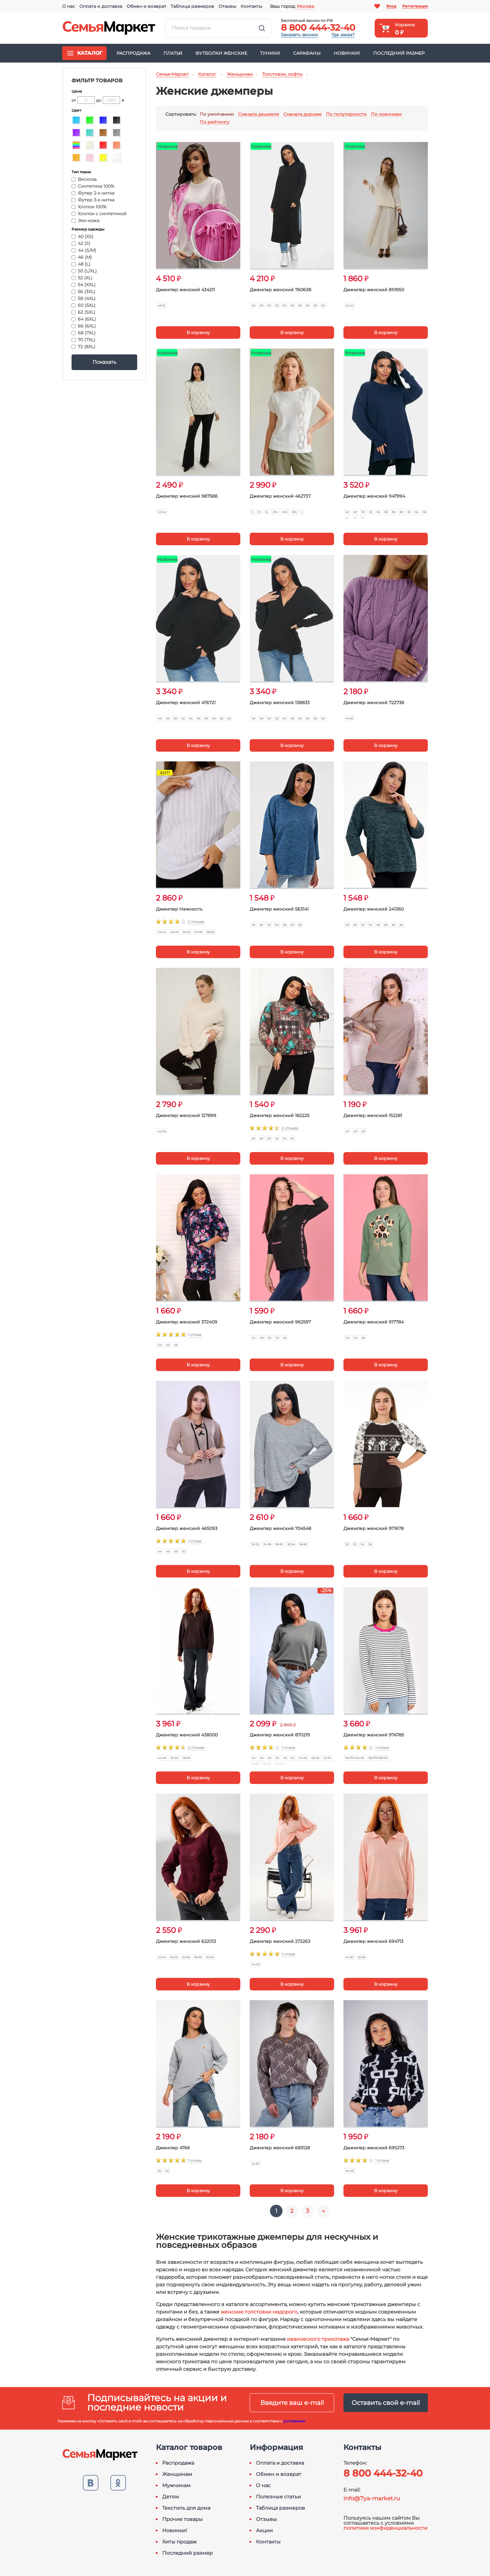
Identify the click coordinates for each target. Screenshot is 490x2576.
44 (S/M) (84, 250)
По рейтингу (214, 122)
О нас (68, 6)
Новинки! (347, 53)
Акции (264, 2530)
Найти (261, 28)
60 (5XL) (84, 305)
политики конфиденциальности (385, 2528)
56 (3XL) (83, 291)
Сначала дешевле (258, 114)
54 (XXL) (84, 284)
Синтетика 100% (93, 186)
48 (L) (81, 264)
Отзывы (227, 6)
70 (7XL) (83, 340)
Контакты (251, 6)
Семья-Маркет (109, 28)
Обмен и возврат (146, 6)
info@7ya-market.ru (371, 2498)
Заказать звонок (299, 35)
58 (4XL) (84, 298)
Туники (270, 53)
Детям (170, 2496)
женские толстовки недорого (259, 2312)
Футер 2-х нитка (93, 193)
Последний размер (399, 53)
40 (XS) (82, 236)
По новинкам (386, 114)
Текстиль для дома (186, 2508)
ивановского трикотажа (318, 2339)
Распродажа (133, 53)
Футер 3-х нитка (93, 200)
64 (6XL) (84, 319)
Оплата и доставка (100, 6)
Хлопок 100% (89, 207)
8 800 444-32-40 (318, 27)
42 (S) (81, 243)
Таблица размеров (192, 6)
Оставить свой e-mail (386, 2402)
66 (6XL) (84, 326)
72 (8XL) (83, 346)
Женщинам (177, 2474)
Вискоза (84, 179)
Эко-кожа (85, 220)
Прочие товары (182, 2519)
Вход (391, 6)
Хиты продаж (179, 2541)
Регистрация (415, 6)
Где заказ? (343, 35)
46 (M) (82, 257)
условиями (294, 2421)
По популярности (346, 114)
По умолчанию (217, 114)
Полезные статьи (278, 2496)
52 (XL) (82, 278)
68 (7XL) (84, 333)
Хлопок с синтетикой (99, 213)
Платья (172, 53)
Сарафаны (307, 53)
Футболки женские (221, 53)
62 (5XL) (83, 312)
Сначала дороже (302, 114)
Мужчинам (176, 2485)
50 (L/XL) (84, 271)
